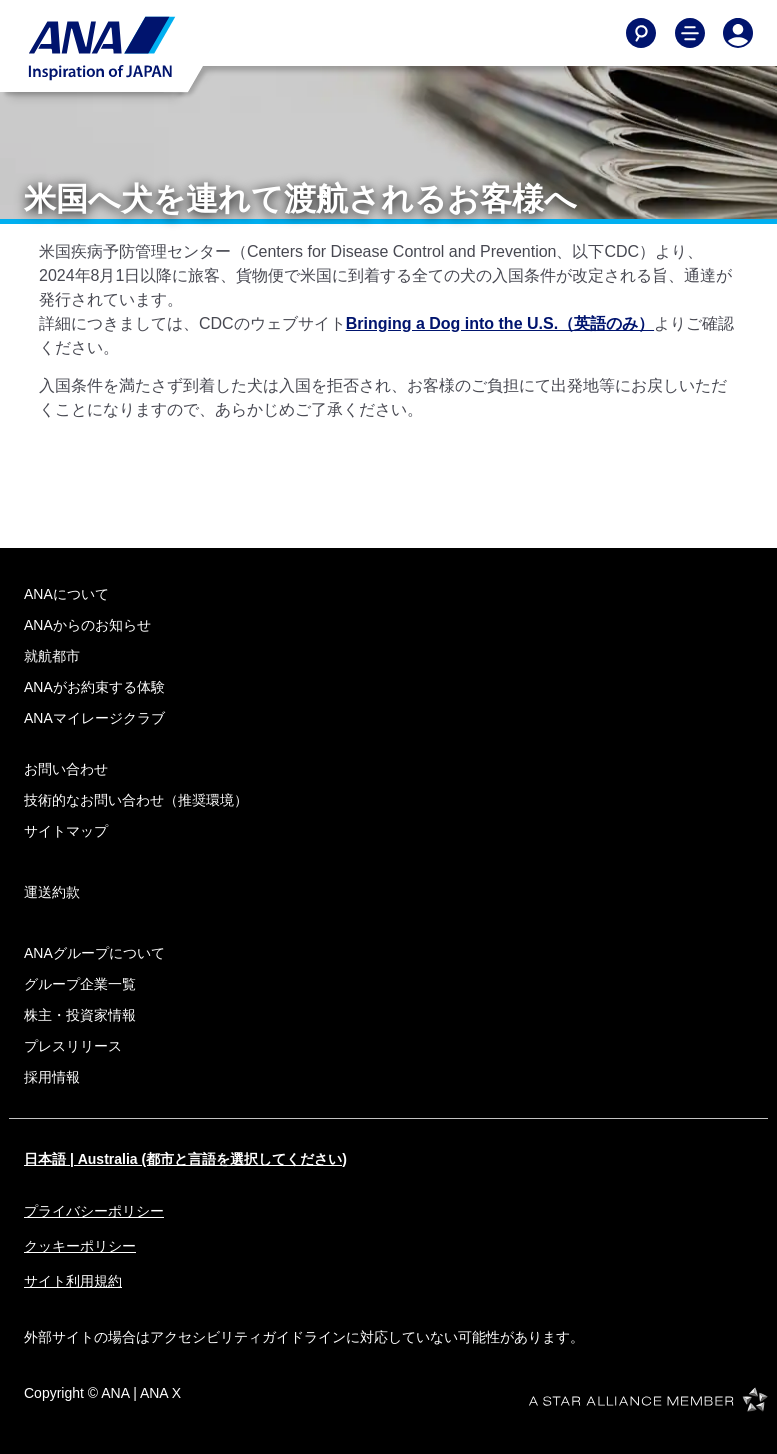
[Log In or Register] (738, 33)
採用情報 (52, 1077)
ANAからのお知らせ (87, 625)
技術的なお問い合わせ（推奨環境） (136, 800)
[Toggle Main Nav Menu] (690, 33)
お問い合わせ (66, 769)
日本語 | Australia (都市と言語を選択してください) (185, 1159)
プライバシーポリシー (94, 1211)
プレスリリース (73, 1046)
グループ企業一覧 (80, 984)
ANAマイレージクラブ (94, 718)
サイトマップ (66, 831)
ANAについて (66, 594)
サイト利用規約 (73, 1281)
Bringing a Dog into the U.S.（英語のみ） (500, 323)
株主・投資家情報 (80, 1015)
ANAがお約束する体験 (94, 687)
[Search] (641, 33)
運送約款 (52, 892)
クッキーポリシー (80, 1246)
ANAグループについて (94, 953)
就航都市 (52, 656)
